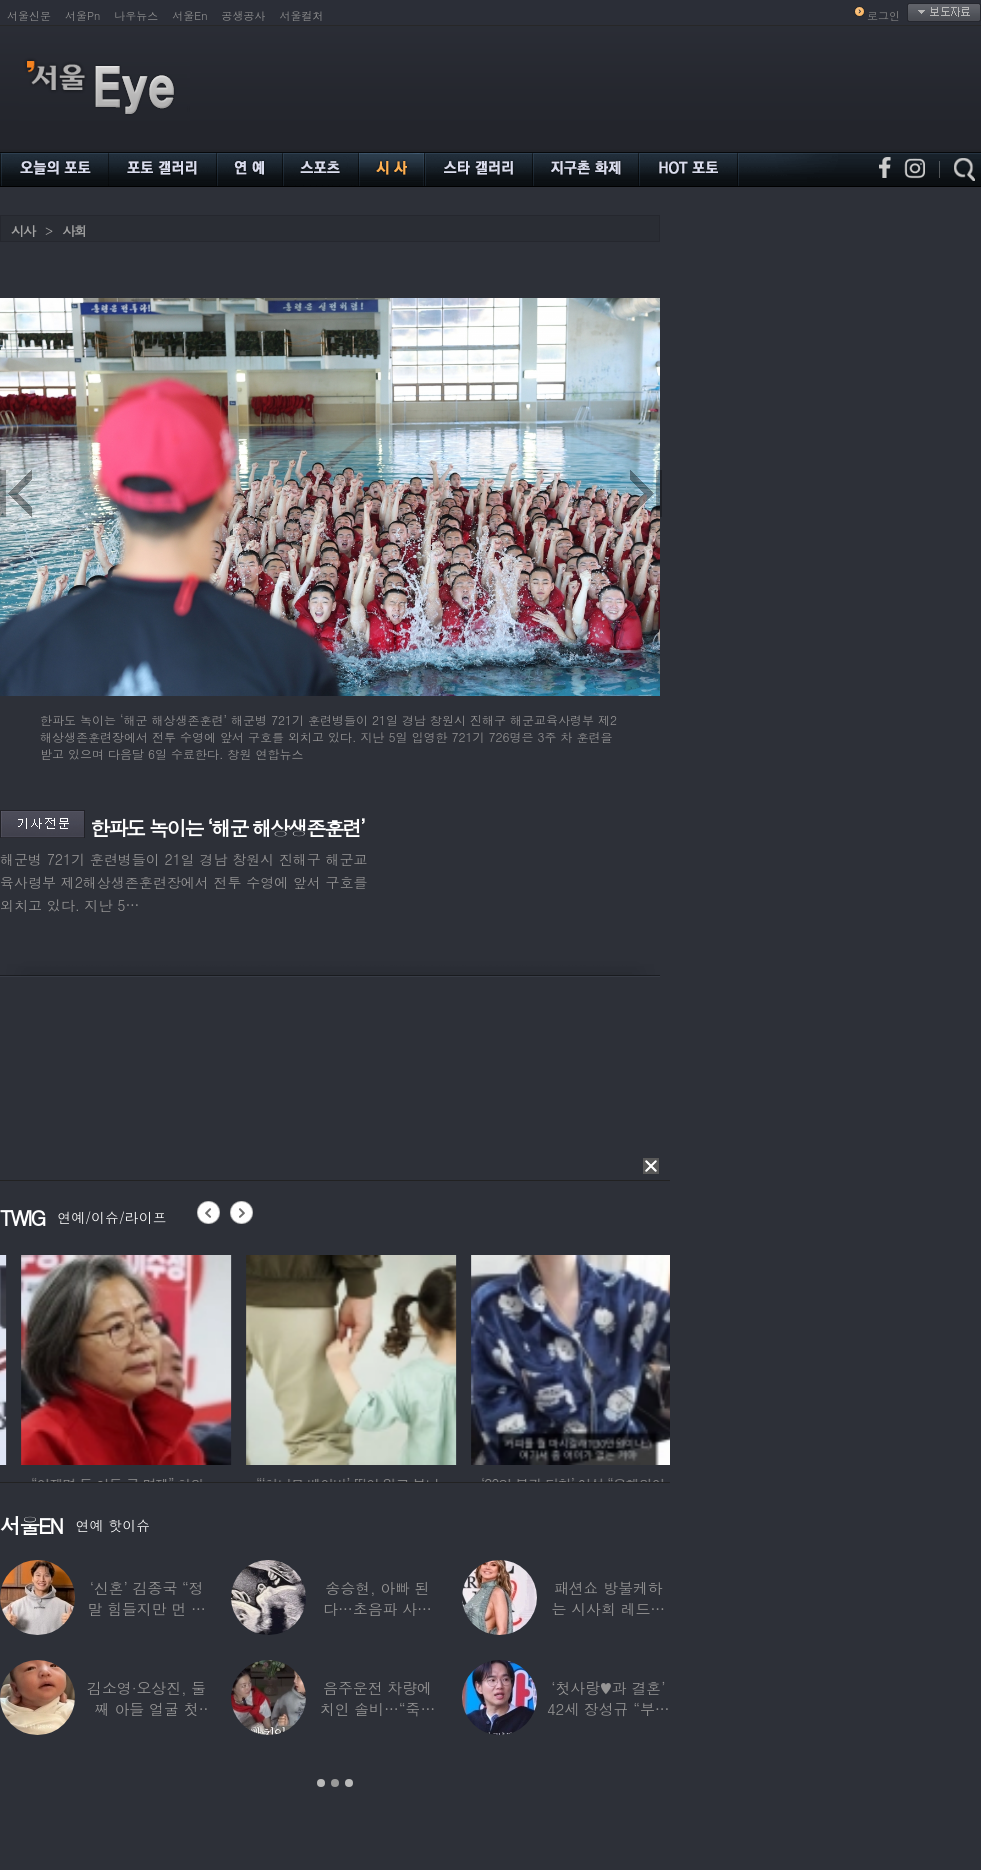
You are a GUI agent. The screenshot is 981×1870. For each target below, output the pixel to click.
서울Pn (82, 15)
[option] (264, 1357)
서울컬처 (302, 15)
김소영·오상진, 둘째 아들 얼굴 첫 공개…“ (146, 1708)
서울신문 (29, 15)
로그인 (883, 15)
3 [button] (349, 1783)
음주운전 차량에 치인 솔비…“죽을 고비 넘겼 (378, 1708)
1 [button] (321, 1783)
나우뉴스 (136, 15)
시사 (23, 230)
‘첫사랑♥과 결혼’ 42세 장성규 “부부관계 (608, 1708)
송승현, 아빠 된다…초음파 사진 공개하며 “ (377, 1608)
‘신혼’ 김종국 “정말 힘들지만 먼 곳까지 (146, 1608)
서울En (189, 15)
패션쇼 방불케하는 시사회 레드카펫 (608, 1608)
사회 (74, 230)
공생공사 (244, 15)
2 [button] (335, 1783)
